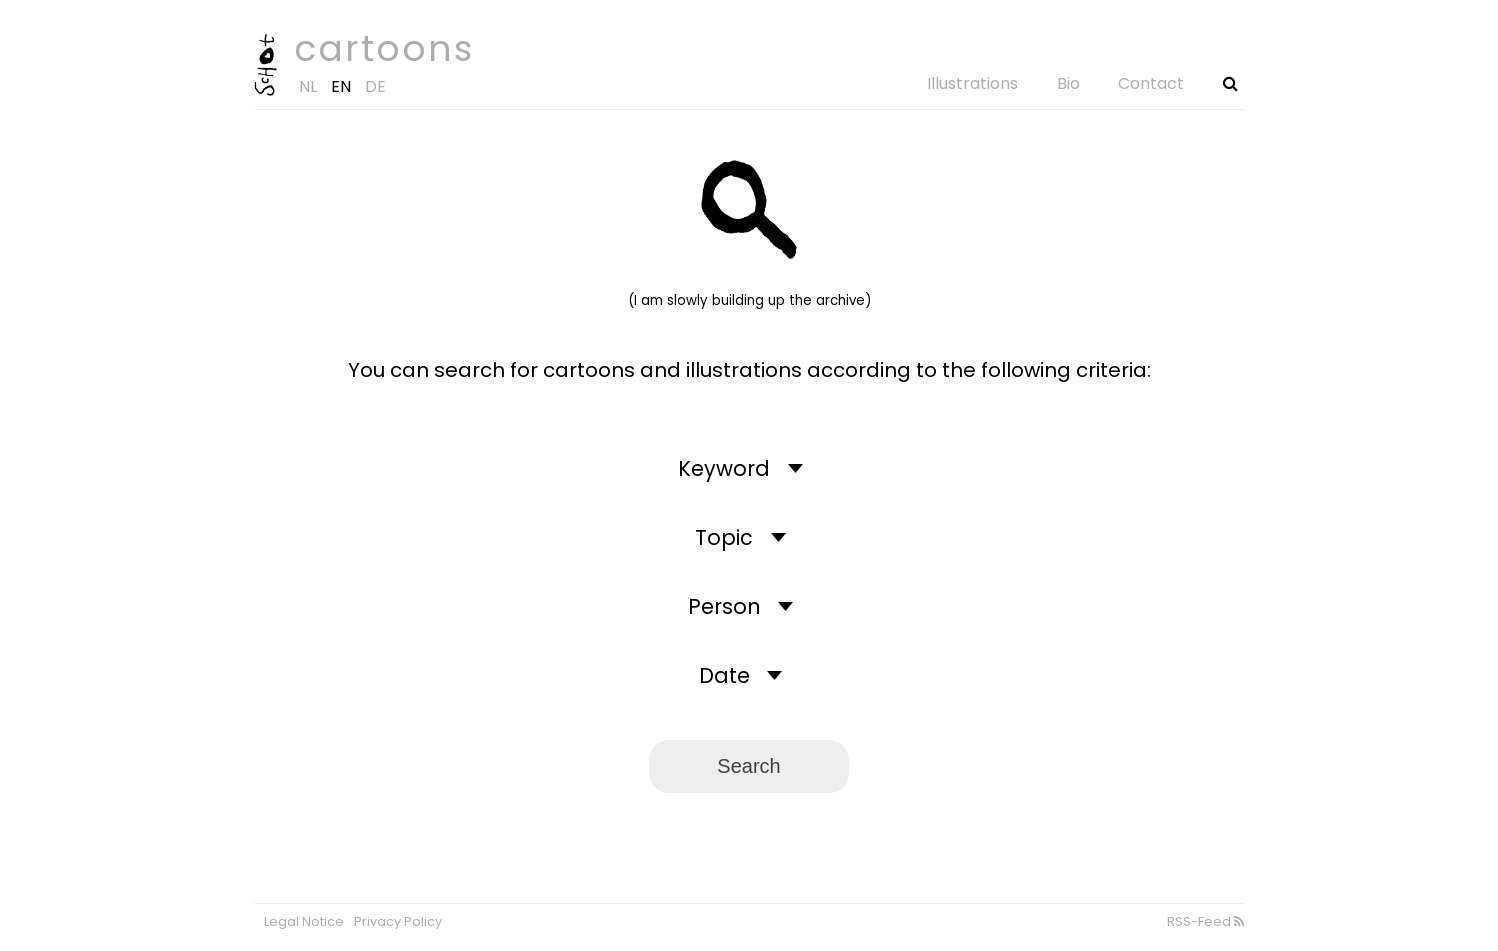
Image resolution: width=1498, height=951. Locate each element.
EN (341, 86)
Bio (1068, 83)
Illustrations (972, 83)
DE (375, 86)
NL (308, 86)
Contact (1151, 83)
